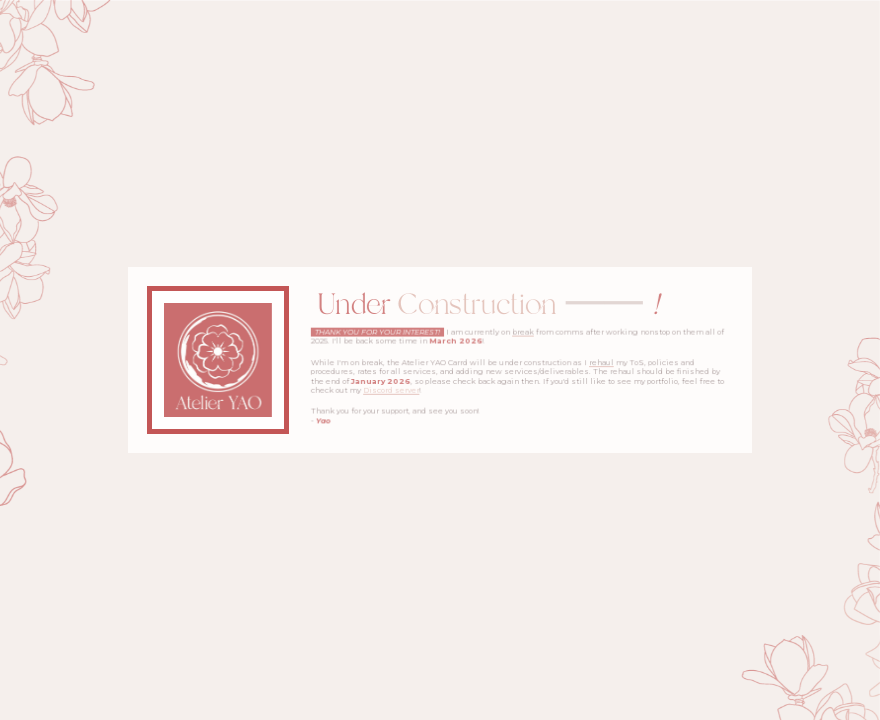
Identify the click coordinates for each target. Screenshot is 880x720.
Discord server (392, 390)
